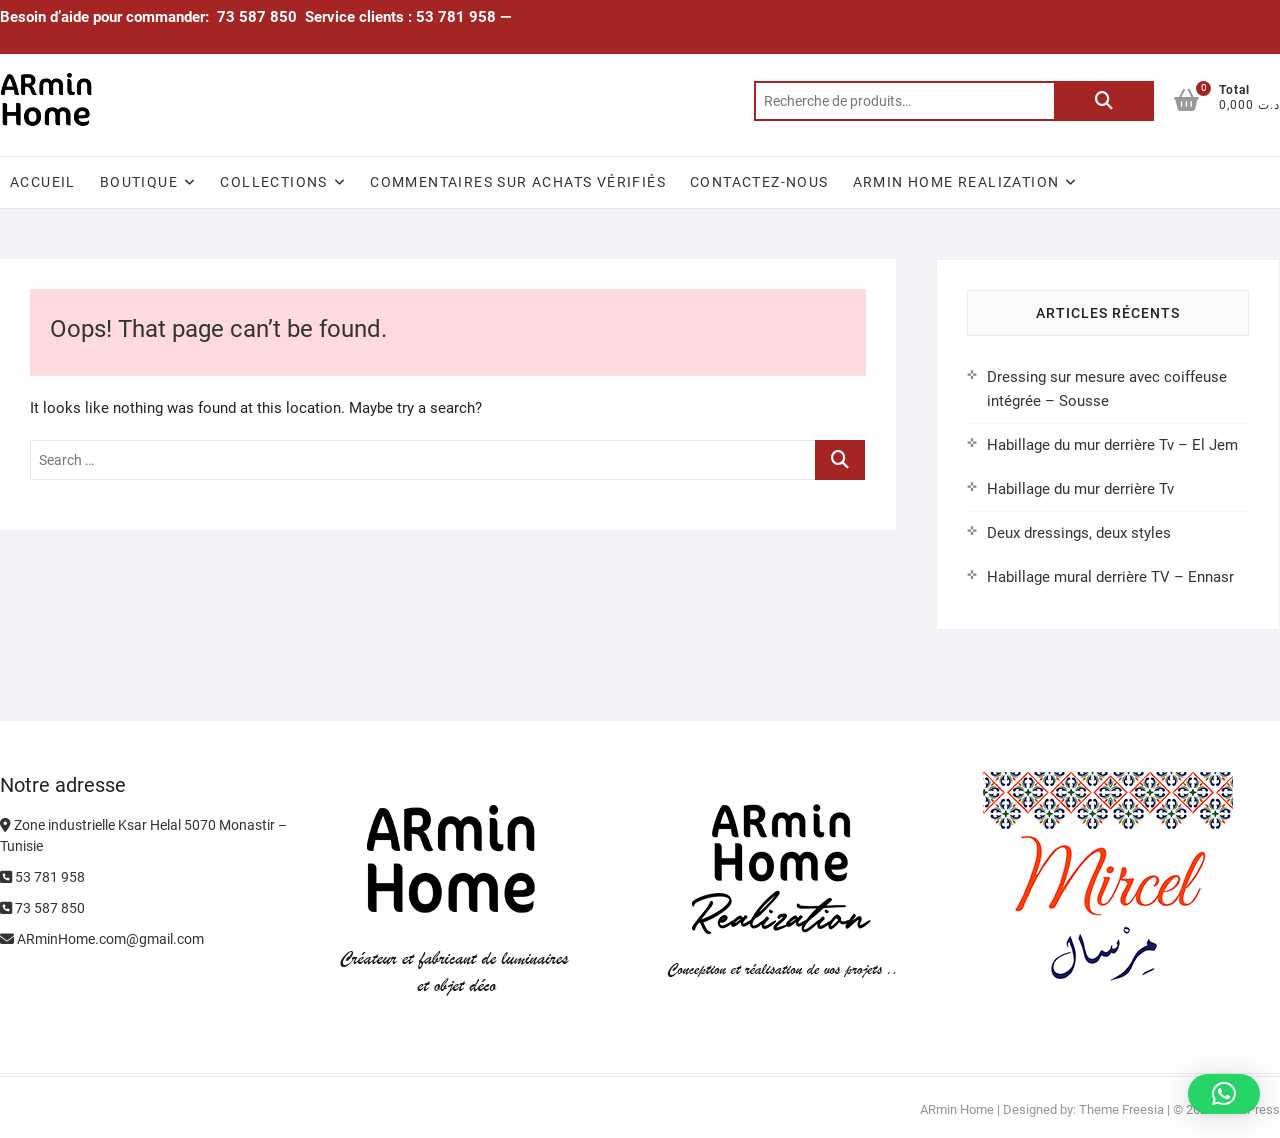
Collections (273, 182)
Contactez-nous (759, 182)
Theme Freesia (1121, 1109)
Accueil (43, 182)
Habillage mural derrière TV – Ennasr (1110, 577)
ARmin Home (957, 1109)
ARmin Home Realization (956, 182)
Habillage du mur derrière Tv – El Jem (1112, 445)
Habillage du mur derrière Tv (1080, 489)
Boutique (139, 182)
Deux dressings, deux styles (1079, 533)
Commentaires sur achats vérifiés (518, 182)
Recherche (1104, 101)
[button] (1224, 1094)
